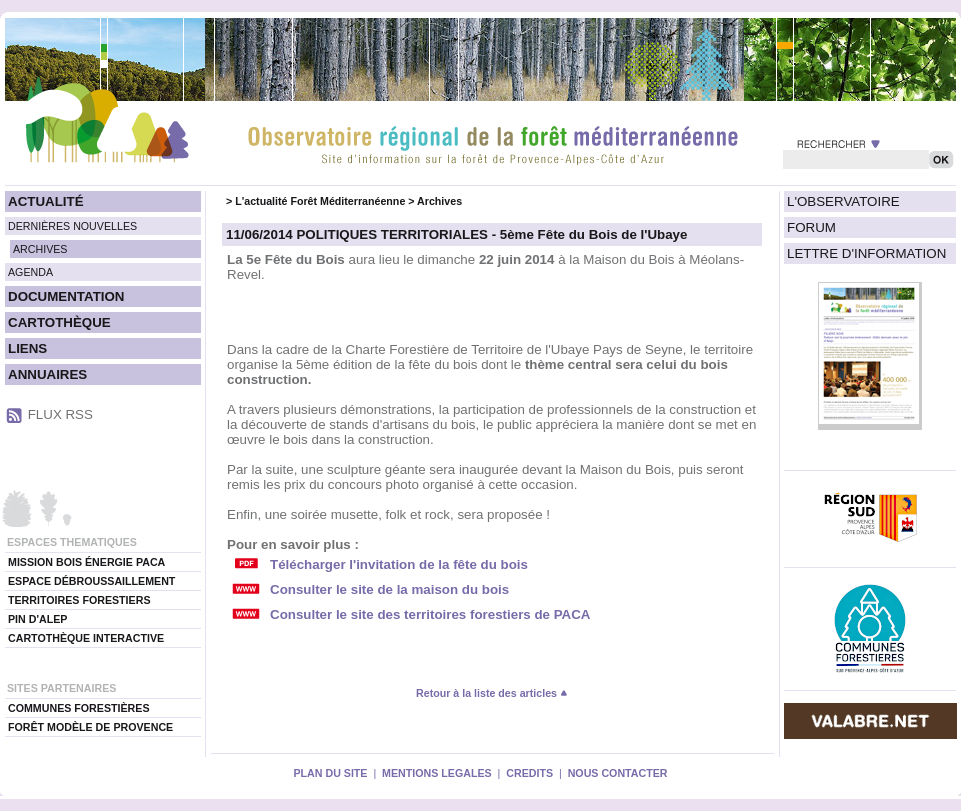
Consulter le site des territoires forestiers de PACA (430, 614)
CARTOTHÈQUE (59, 322)
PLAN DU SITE (330, 773)
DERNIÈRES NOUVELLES (72, 226)
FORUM (811, 227)
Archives (439, 201)
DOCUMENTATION (66, 296)
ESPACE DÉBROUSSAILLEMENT (91, 581)
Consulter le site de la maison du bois (389, 589)
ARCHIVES (40, 249)
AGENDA (30, 272)
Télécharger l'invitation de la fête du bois (399, 564)
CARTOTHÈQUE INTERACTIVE (86, 638)
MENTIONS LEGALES (437, 773)
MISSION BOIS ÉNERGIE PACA (86, 562)
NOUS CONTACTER (618, 773)
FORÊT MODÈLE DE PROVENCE (90, 727)
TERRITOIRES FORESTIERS (79, 600)
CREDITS (529, 773)
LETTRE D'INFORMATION (866, 253)
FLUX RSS (60, 414)
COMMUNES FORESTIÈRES (79, 708)
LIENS (27, 348)
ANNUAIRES (47, 374)
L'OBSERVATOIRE (843, 201)
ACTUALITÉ (46, 201)
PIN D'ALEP (37, 619)
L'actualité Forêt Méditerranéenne (320, 201)
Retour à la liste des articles (492, 693)
